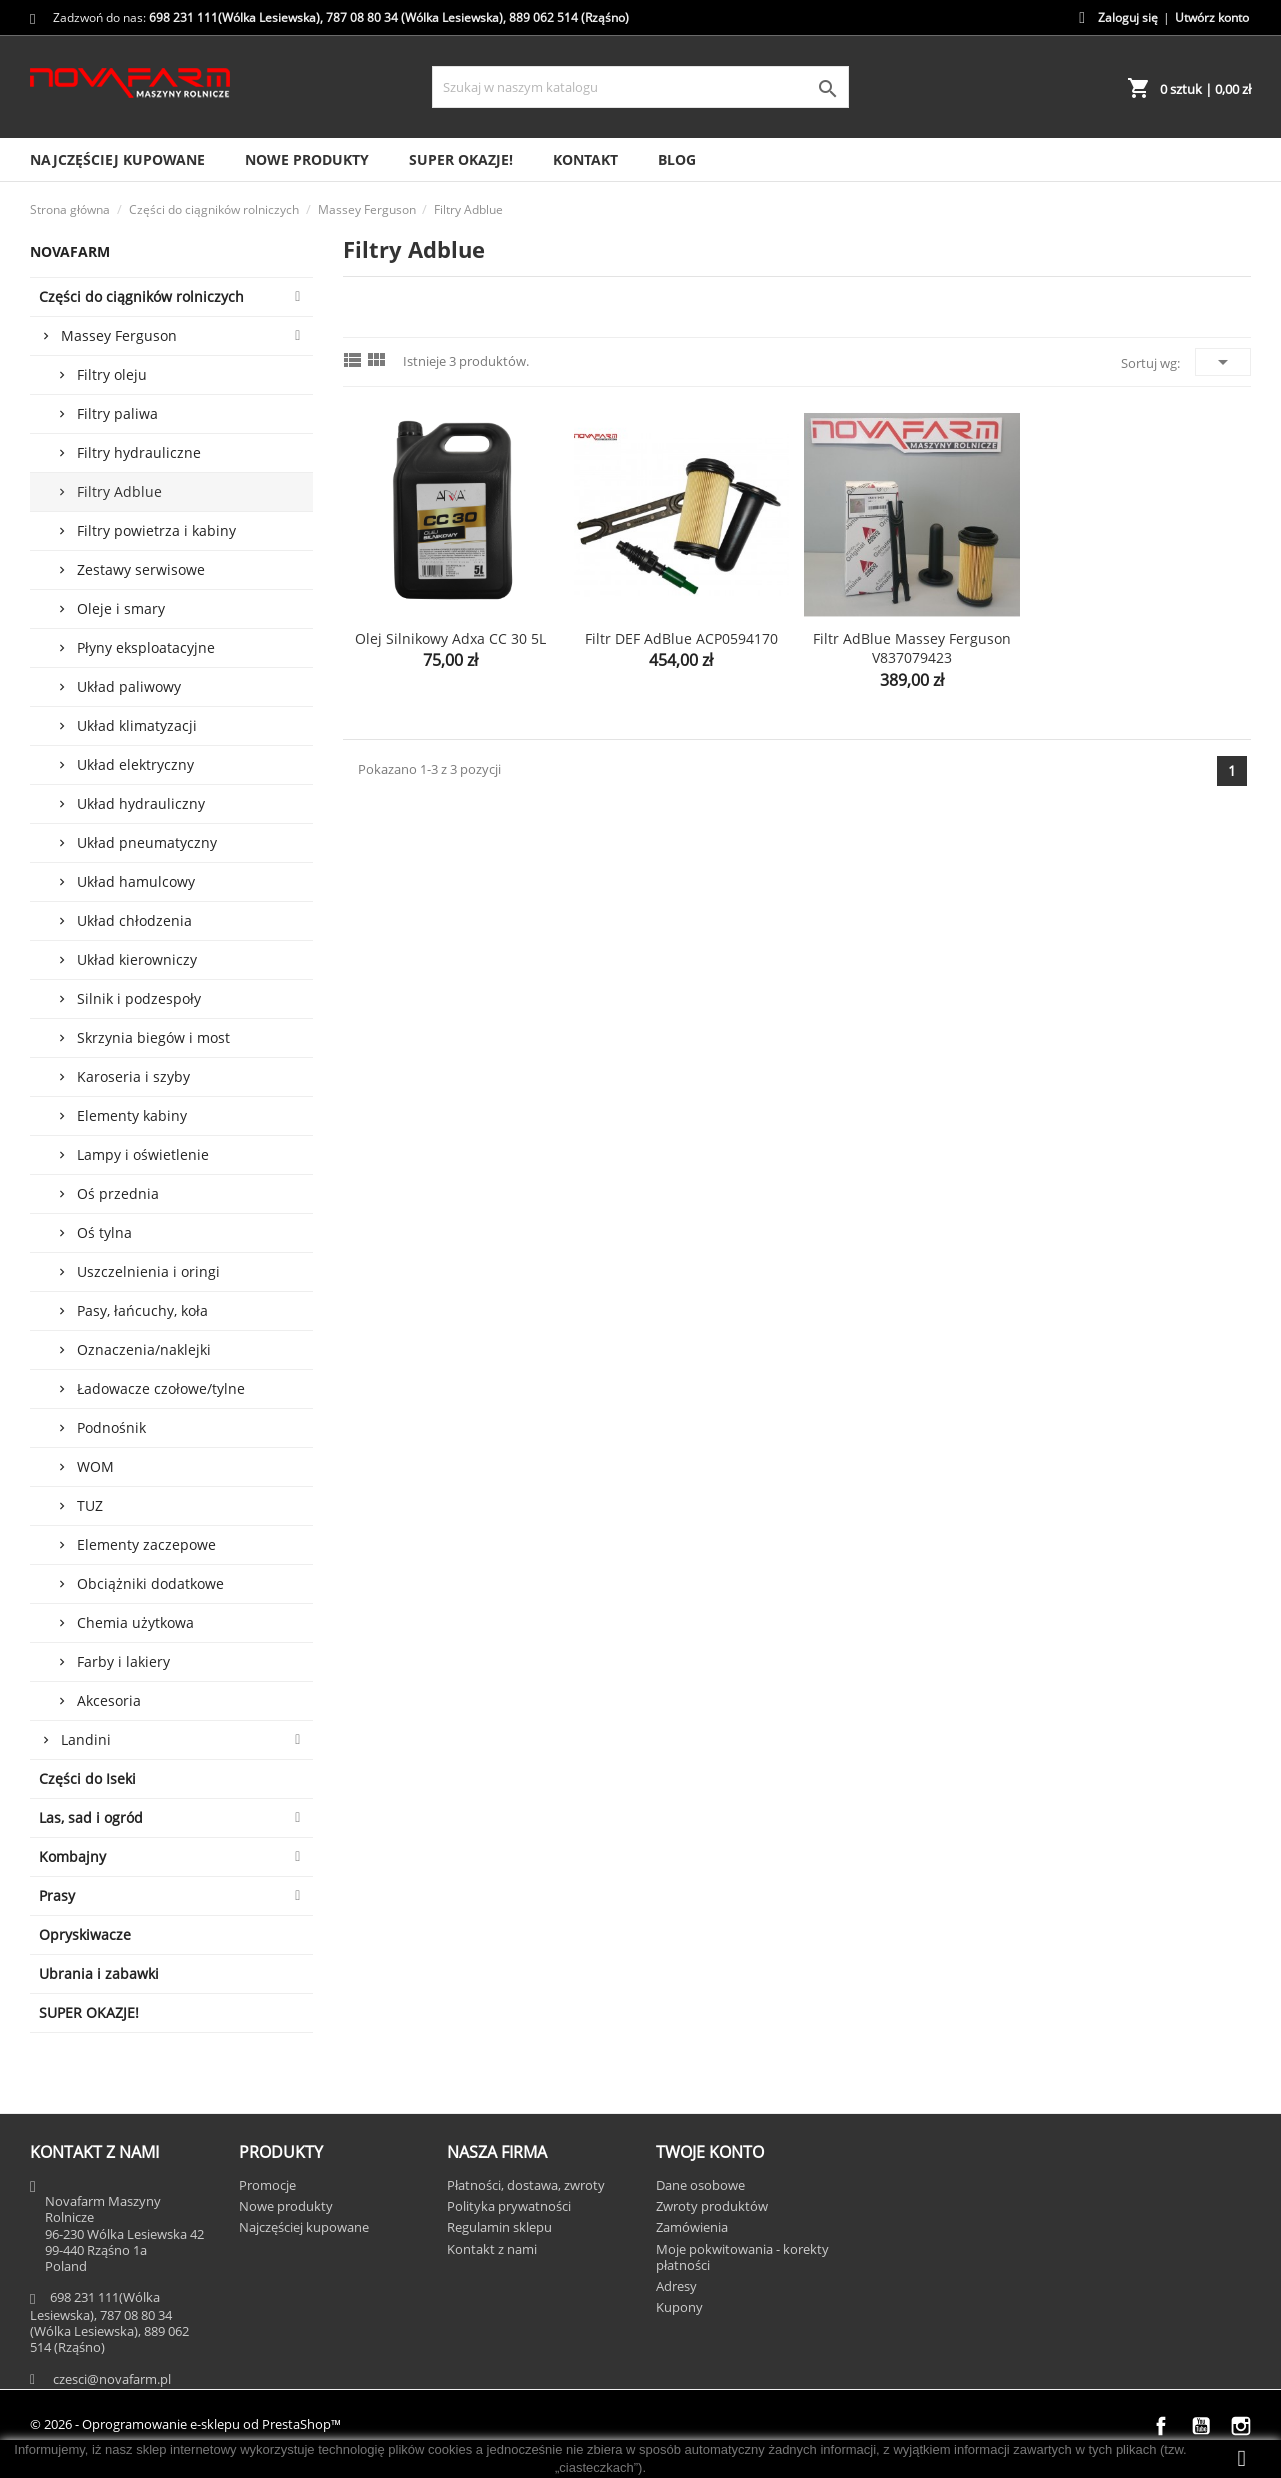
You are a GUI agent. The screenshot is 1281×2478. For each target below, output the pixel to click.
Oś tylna (104, 1232)
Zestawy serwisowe (141, 569)
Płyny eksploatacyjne (146, 647)
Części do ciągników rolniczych (141, 296)
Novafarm (70, 251)
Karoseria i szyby (133, 1076)
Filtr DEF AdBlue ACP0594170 (681, 638)
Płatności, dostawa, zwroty (526, 2185)
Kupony (679, 2307)
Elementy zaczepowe (146, 1544)
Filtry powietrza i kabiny (156, 530)
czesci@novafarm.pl (112, 2379)
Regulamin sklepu (499, 2227)
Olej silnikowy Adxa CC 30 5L (450, 638)
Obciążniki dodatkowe (150, 1583)
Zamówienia (692, 2227)
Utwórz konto (1212, 17)
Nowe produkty (307, 159)
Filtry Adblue (119, 491)
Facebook (1161, 2426)
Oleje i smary (121, 608)
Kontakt (585, 159)
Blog (677, 159)
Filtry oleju (112, 374)
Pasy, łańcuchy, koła (142, 1310)
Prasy (57, 1895)
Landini (86, 1739)
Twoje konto (710, 2152)
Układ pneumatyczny (147, 842)
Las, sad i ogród (91, 1817)
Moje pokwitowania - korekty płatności (742, 2257)
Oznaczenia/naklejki (144, 1349)
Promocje (267, 2185)
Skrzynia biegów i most (153, 1037)
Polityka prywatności (509, 2206)
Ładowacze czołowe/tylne (161, 1388)
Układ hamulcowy (136, 881)
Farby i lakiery (123, 1661)
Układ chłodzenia (134, 920)
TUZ (90, 1505)
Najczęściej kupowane (117, 159)
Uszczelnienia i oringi (148, 1271)
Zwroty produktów (712, 2206)
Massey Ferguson (119, 335)
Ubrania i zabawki (99, 1973)
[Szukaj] (640, 87)
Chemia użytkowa (135, 1622)
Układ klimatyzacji (137, 725)
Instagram (1241, 2426)
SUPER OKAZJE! (461, 159)
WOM (95, 1466)
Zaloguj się (1128, 17)
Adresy (676, 2286)
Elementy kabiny (132, 1115)
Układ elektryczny (135, 764)
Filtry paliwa (117, 413)
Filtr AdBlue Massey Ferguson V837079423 (912, 648)
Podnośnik (111, 1427)
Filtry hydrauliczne (139, 452)
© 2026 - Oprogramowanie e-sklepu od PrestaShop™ (185, 2424)
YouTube (1201, 2426)
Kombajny (72, 1856)
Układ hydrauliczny (141, 803)
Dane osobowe (700, 2185)
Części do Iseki (87, 1778)
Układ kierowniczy (137, 959)
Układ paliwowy (129, 686)
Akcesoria (109, 1700)
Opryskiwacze (85, 1934)
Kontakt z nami (492, 2249)
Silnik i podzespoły (139, 998)
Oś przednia (118, 1193)
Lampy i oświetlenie (143, 1154)
